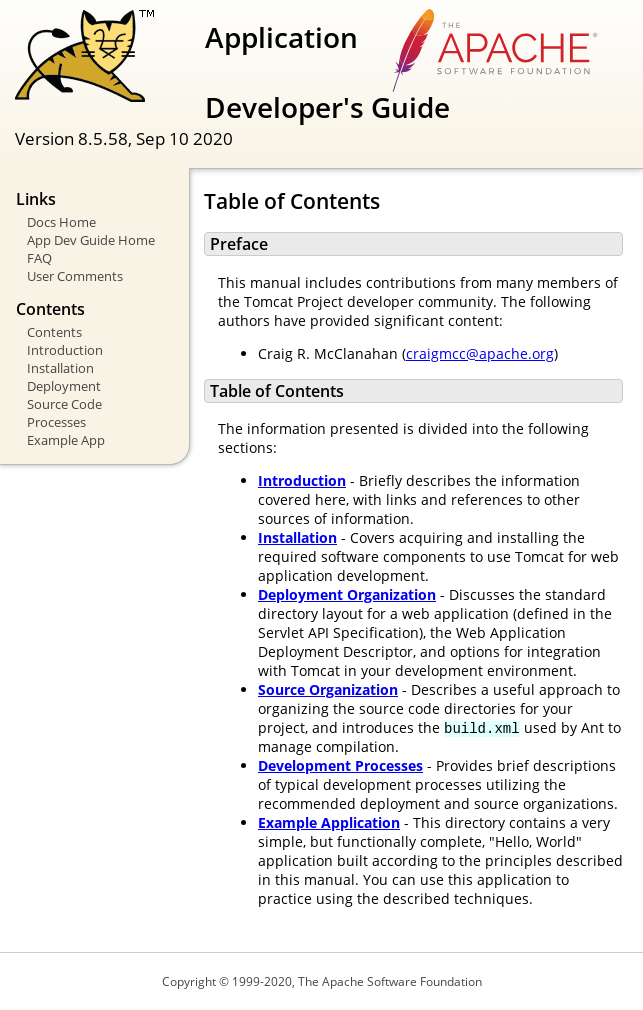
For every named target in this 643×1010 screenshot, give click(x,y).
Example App (66, 440)
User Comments (75, 276)
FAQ (39, 258)
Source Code (64, 404)
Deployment (64, 386)
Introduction (65, 350)
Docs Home (61, 222)
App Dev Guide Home (91, 240)
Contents (54, 332)
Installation (60, 368)
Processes (56, 422)
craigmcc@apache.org (480, 353)
